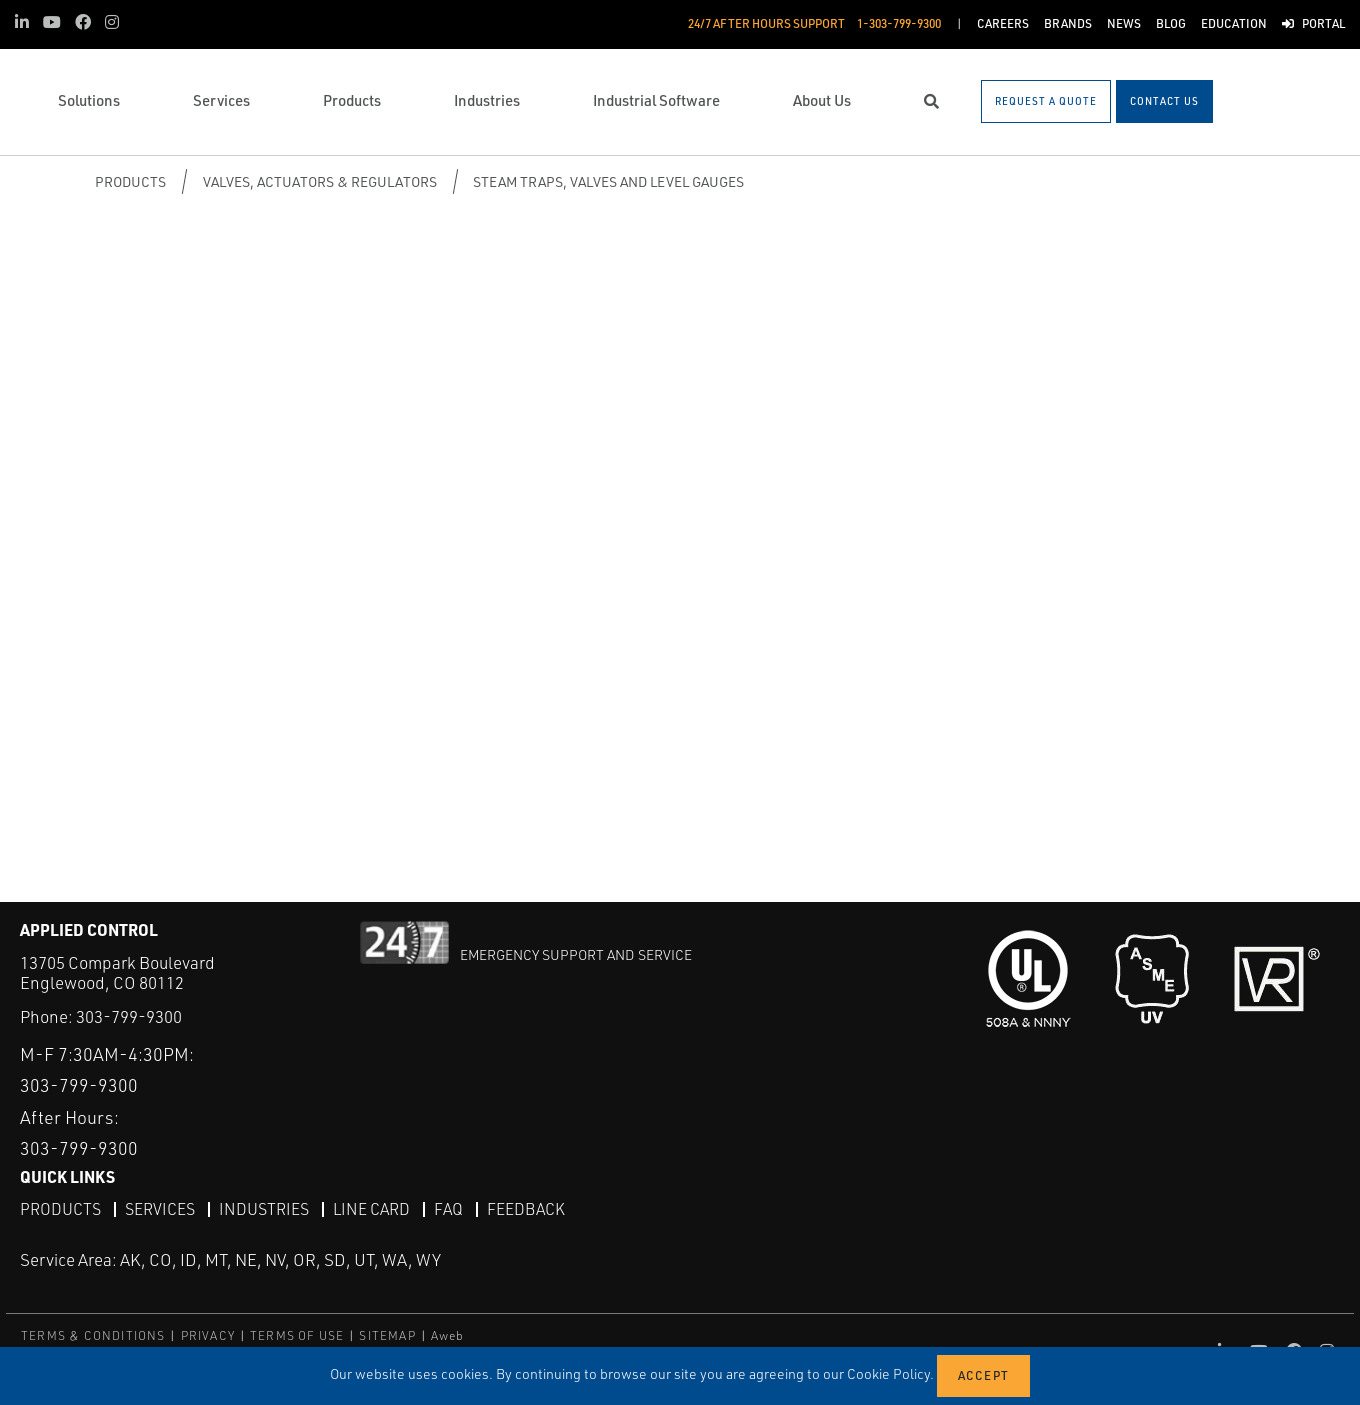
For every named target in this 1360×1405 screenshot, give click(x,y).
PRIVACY (208, 1334)
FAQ (448, 1208)
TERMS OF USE (297, 1334)
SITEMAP (387, 1334)
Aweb (448, 1334)
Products (130, 181)
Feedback (526, 1208)
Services (160, 1208)
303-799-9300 (129, 1016)
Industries (264, 1208)
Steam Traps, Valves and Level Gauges (608, 181)
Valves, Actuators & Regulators (320, 181)
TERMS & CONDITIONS (93, 1334)
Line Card (371, 1208)
